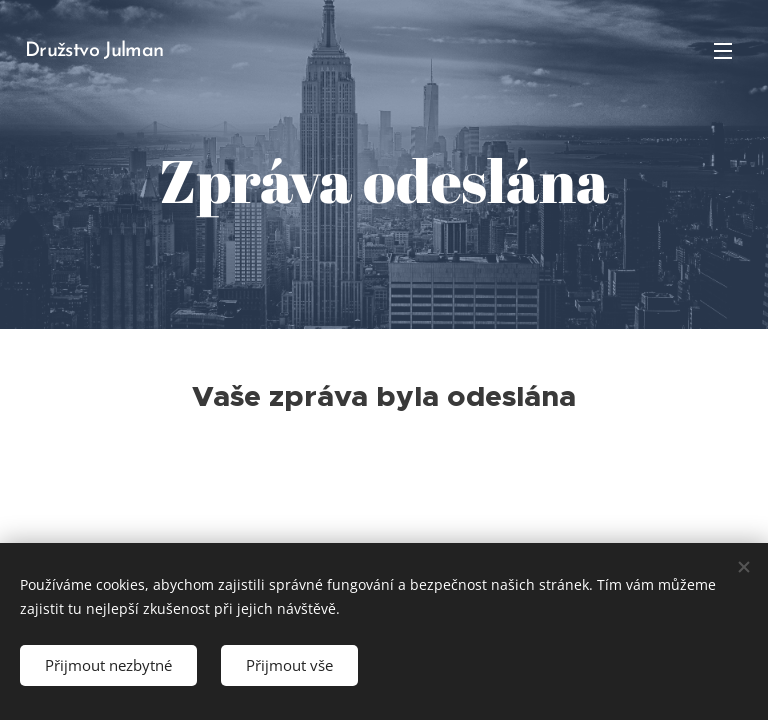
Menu (723, 51)
